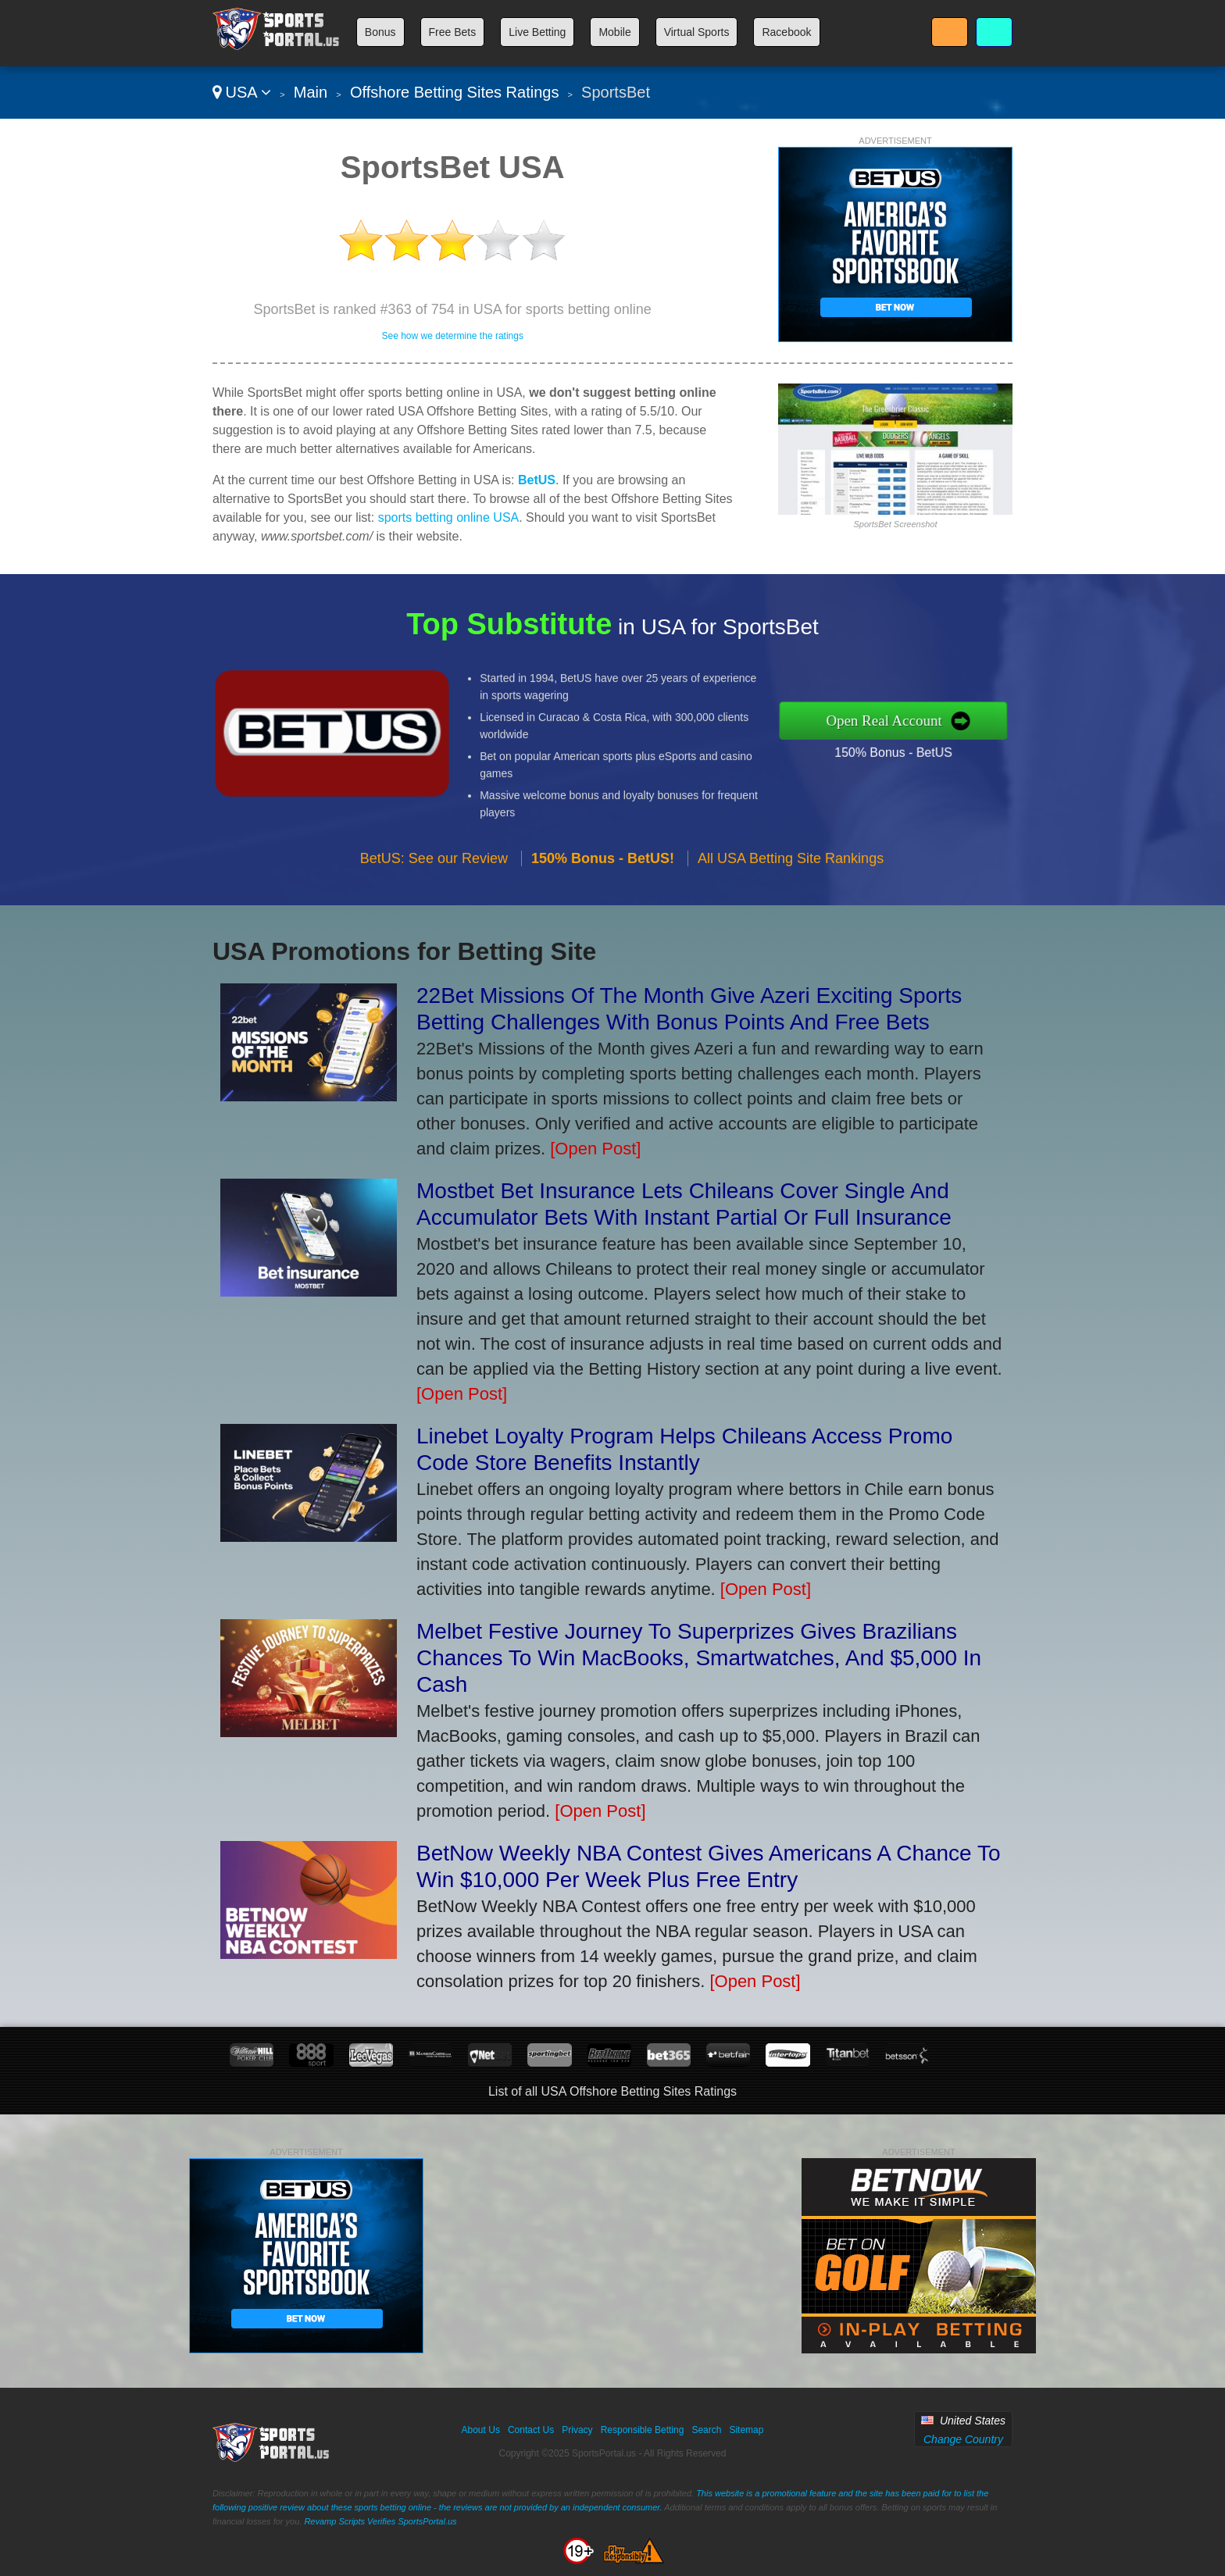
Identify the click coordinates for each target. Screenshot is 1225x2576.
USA (241, 92)
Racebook (786, 32)
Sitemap (746, 2429)
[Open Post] (595, 1148)
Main (310, 92)
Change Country (963, 2439)
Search (706, 2429)
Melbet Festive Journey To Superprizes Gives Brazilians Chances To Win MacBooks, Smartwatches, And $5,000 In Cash (698, 1658)
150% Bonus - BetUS (969, 739)
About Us (481, 2429)
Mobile (614, 32)
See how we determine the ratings (452, 335)
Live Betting (537, 32)
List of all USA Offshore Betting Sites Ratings (612, 2091)
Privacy (577, 2429)
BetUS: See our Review (434, 933)
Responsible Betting (642, 2429)
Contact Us (531, 2429)
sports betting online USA (449, 517)
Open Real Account (962, 720)
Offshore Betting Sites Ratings (454, 92)
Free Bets (453, 32)
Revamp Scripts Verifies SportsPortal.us (380, 2521)
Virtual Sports (697, 32)
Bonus (380, 32)
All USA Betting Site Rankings (791, 933)
